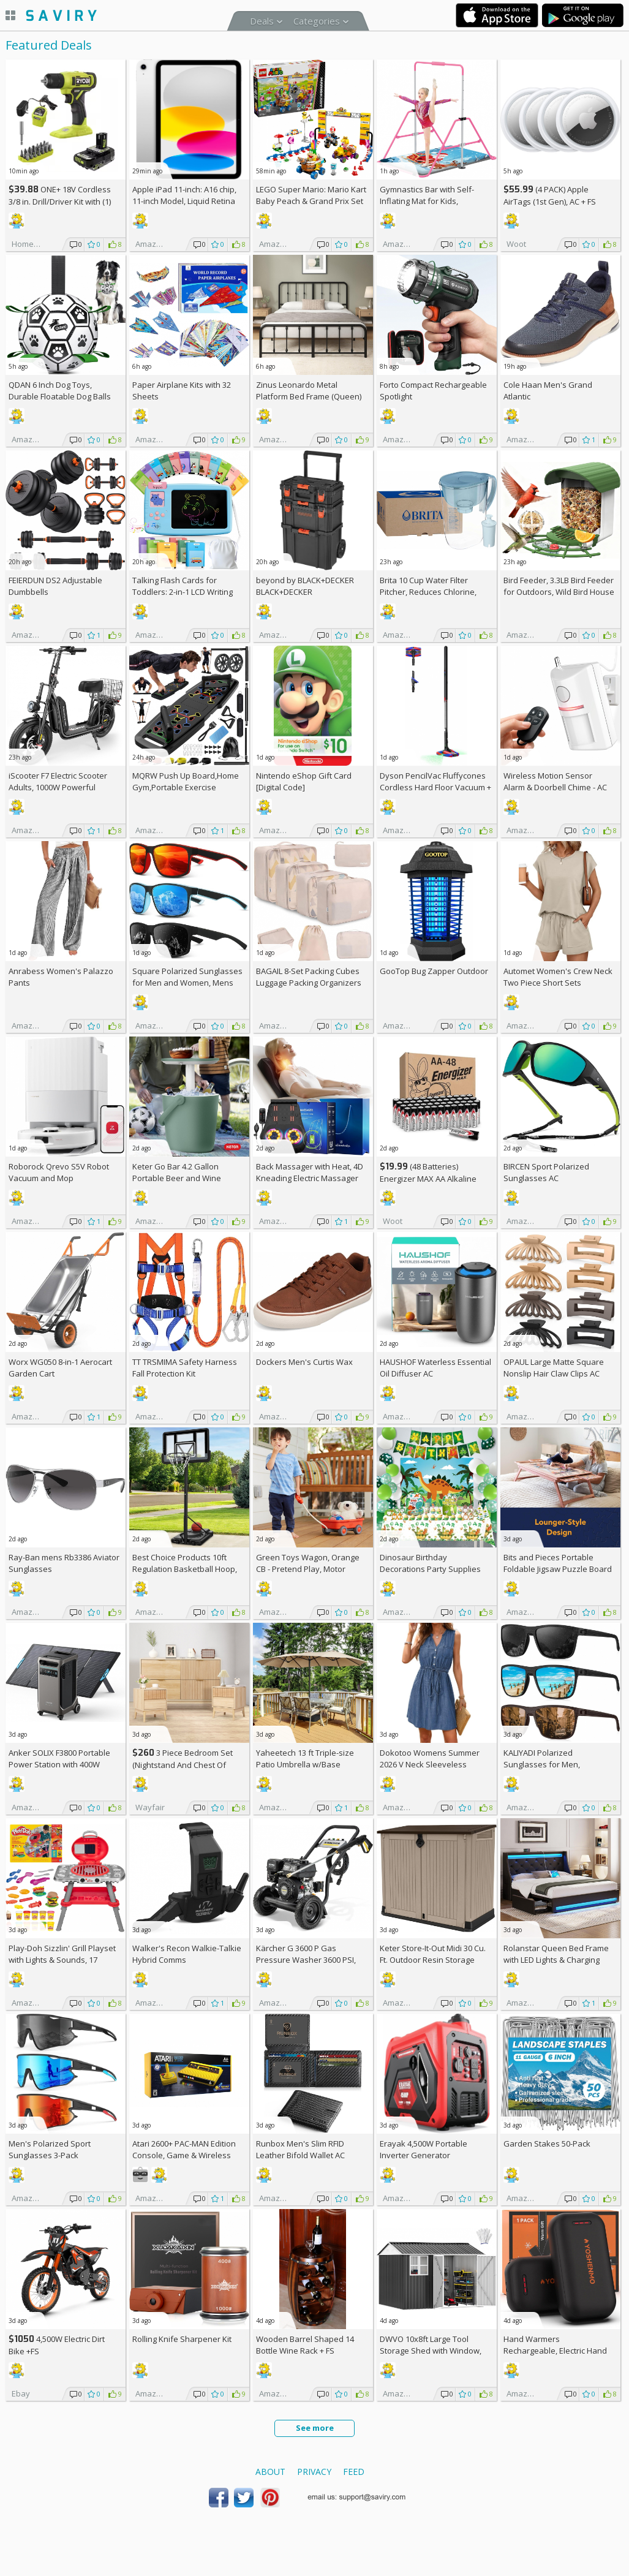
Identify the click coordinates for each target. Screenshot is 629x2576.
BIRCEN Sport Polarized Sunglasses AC (546, 1172)
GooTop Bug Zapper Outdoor (434, 970)
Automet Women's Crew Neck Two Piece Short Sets (557, 976)
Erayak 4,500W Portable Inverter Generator (423, 2149)
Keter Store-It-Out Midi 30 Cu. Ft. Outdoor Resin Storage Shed (433, 1960)
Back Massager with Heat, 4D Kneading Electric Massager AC (309, 1178)
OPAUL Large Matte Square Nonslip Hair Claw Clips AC (553, 1367)
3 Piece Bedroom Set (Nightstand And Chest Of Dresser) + (182, 1764)
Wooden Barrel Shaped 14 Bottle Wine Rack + (305, 2344)
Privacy (314, 2471)
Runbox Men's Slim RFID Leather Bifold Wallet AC (300, 2149)
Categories (316, 21)
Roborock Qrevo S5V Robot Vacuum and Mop (59, 1172)
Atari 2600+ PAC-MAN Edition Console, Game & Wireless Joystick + (184, 2155)
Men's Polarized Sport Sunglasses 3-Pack (50, 2149)
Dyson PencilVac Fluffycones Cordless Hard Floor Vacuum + (435, 787)
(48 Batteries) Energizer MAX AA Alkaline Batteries (428, 1178)
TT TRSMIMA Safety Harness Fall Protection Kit (184, 1367)
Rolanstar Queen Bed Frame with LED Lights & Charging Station (556, 1960)
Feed (353, 2471)
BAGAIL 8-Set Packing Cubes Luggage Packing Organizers (308, 976)
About (270, 2471)
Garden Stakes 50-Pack (546, 2143)
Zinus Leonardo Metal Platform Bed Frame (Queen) (308, 390)
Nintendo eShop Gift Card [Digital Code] (304, 781)
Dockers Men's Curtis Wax (304, 1361)
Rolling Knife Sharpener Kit (182, 2338)
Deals (262, 21)
